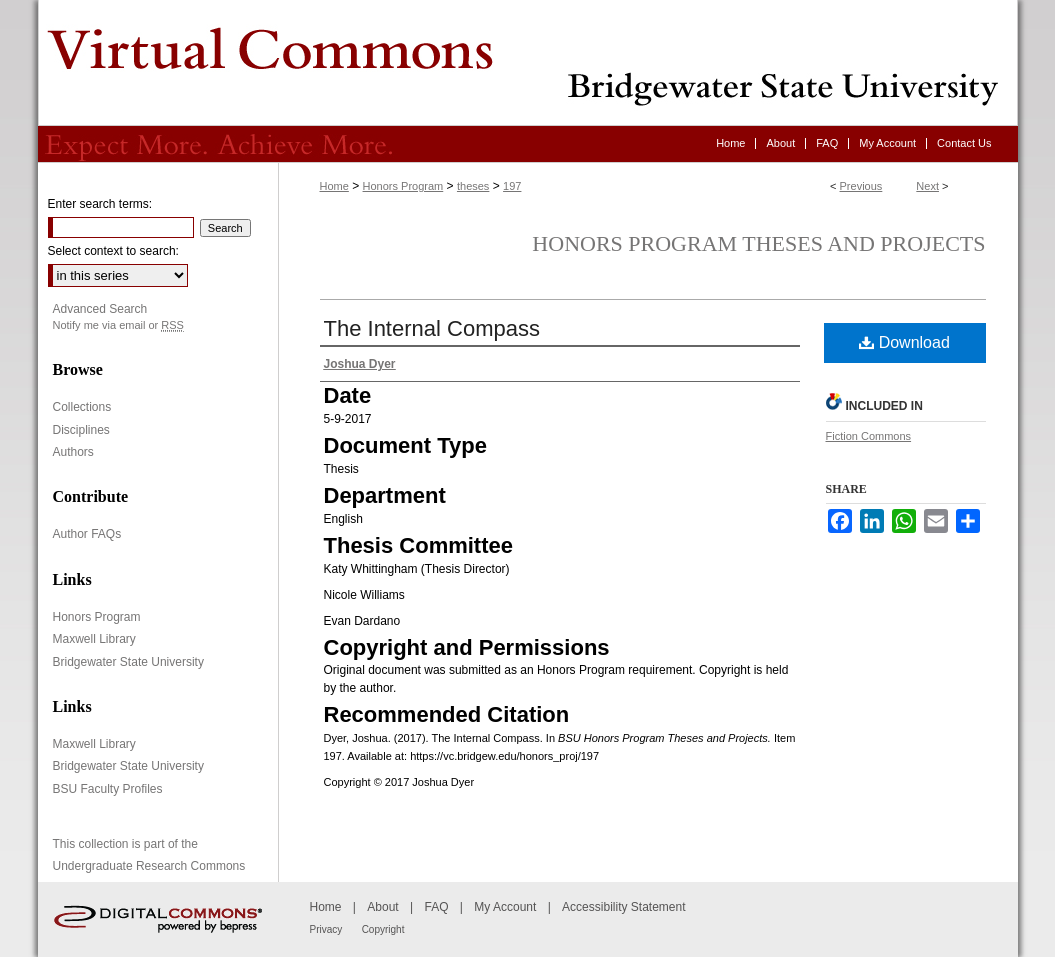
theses (473, 186)
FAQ (436, 907)
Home (334, 186)
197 (512, 186)
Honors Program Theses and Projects (758, 243)
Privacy (326, 929)
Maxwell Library (94, 639)
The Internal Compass (432, 328)
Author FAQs (87, 534)
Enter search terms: (100, 204)
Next (927, 186)
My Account (505, 907)
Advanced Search (100, 309)
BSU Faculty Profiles (108, 789)
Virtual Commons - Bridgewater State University (528, 63)
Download (904, 342)
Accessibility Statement (623, 907)
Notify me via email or (118, 325)
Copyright (383, 929)
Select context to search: (113, 251)
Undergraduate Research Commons (149, 866)
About (382, 907)
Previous (861, 186)
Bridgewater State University (128, 662)
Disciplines (81, 430)
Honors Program (403, 186)
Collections (82, 407)
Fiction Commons (869, 436)
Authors (73, 452)
